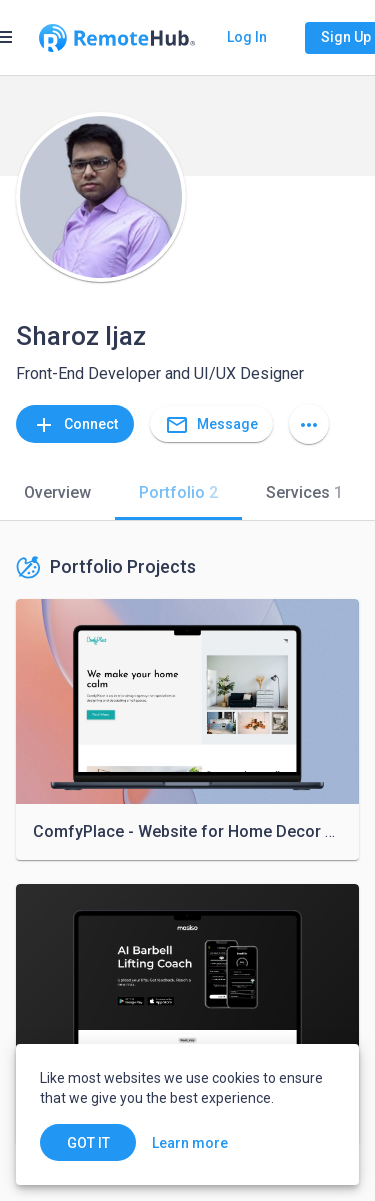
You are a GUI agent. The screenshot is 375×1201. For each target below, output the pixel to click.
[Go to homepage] (117, 38)
